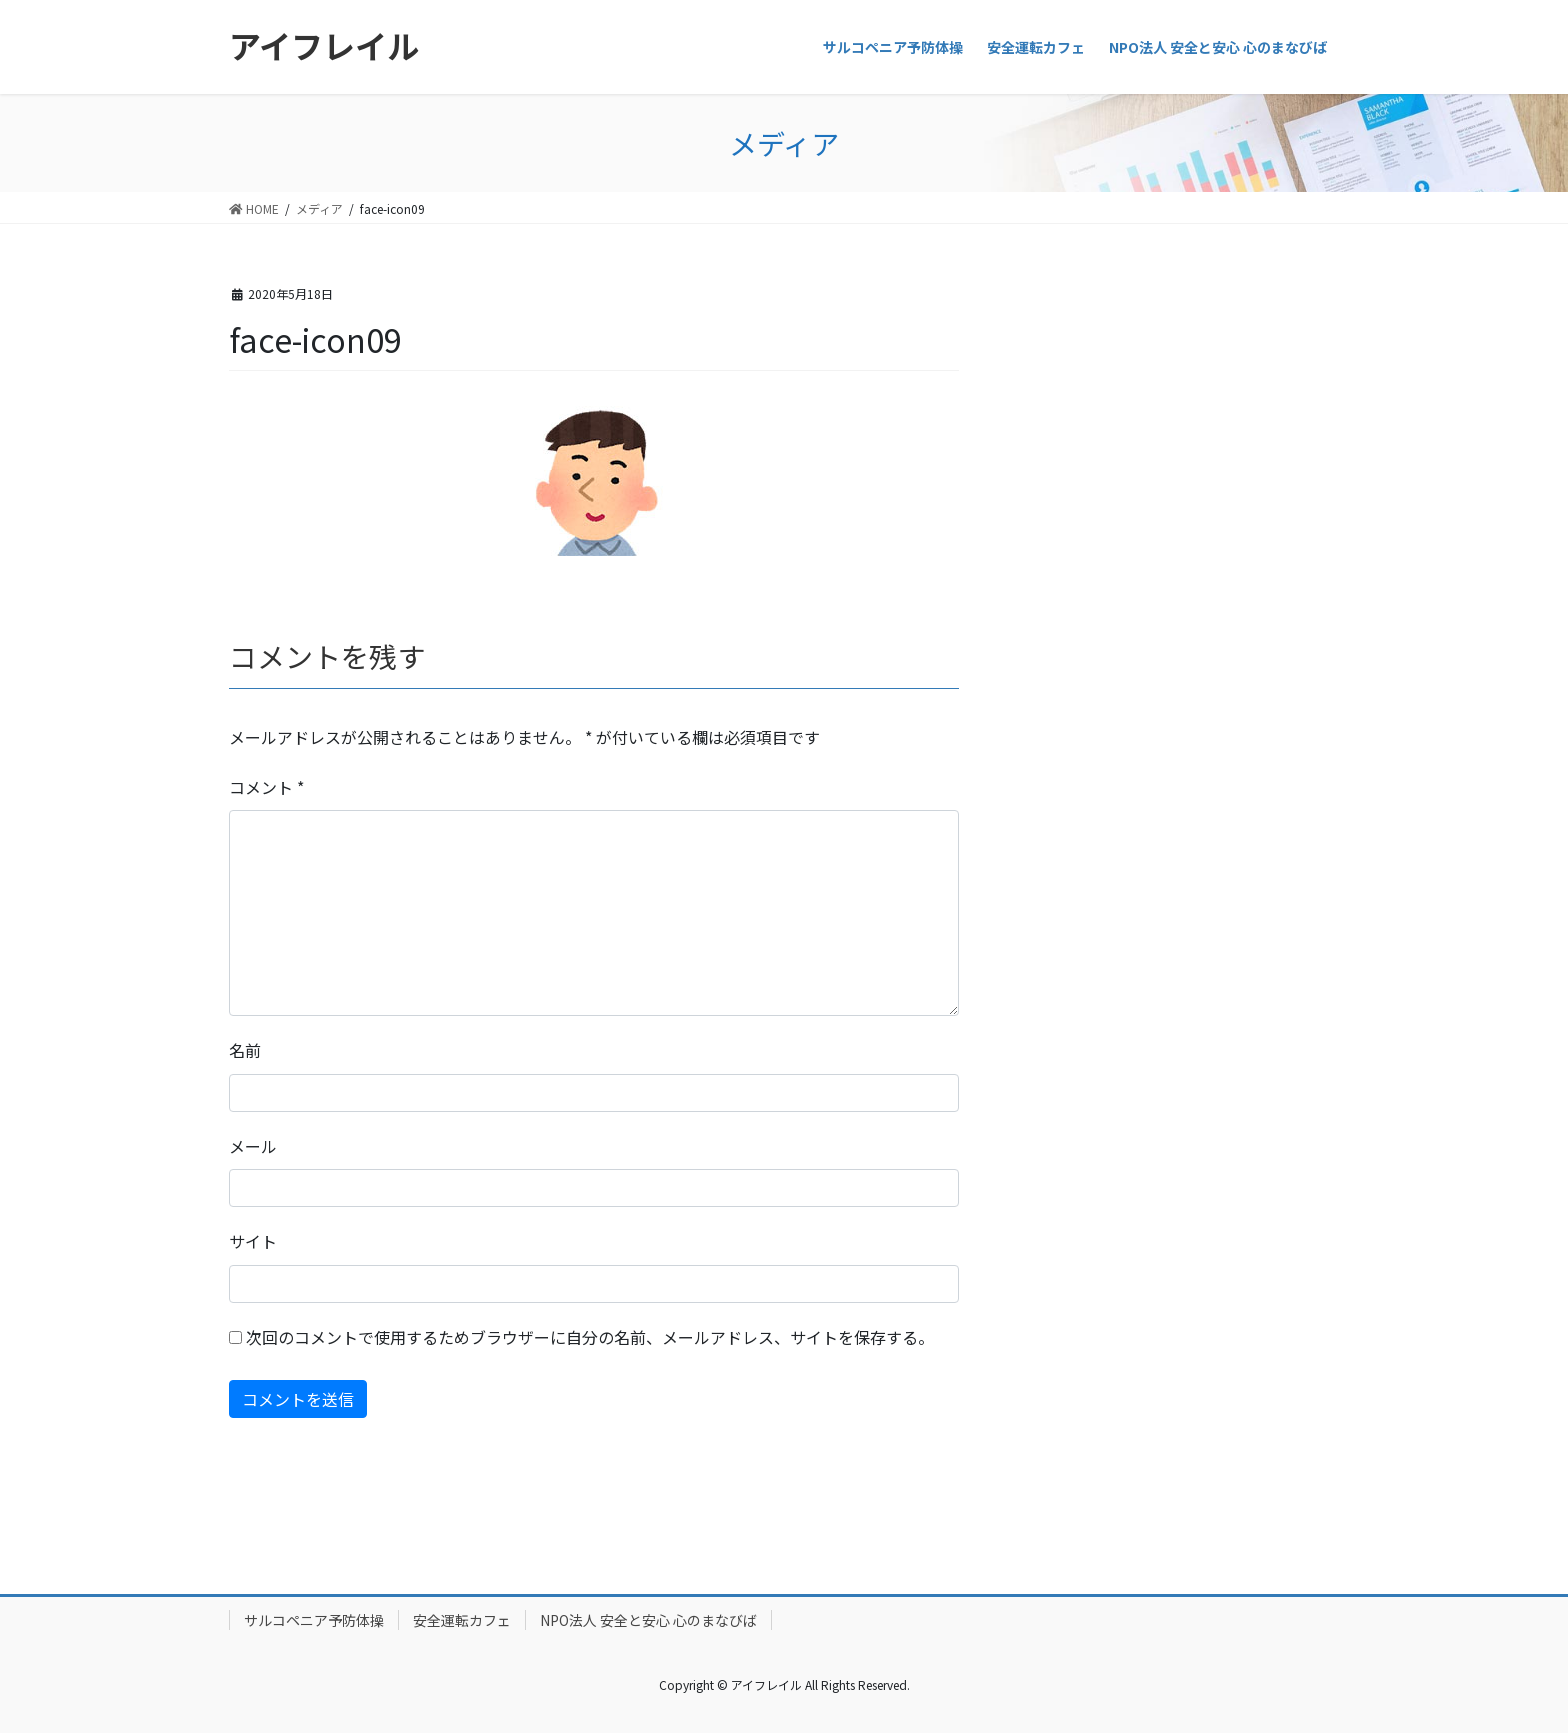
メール (253, 1146)
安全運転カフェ (462, 1620)
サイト (253, 1241)
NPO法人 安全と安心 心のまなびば (648, 1620)
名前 (245, 1050)
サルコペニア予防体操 (314, 1620)
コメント (266, 787)
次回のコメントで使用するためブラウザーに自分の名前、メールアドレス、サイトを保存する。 (590, 1337)
